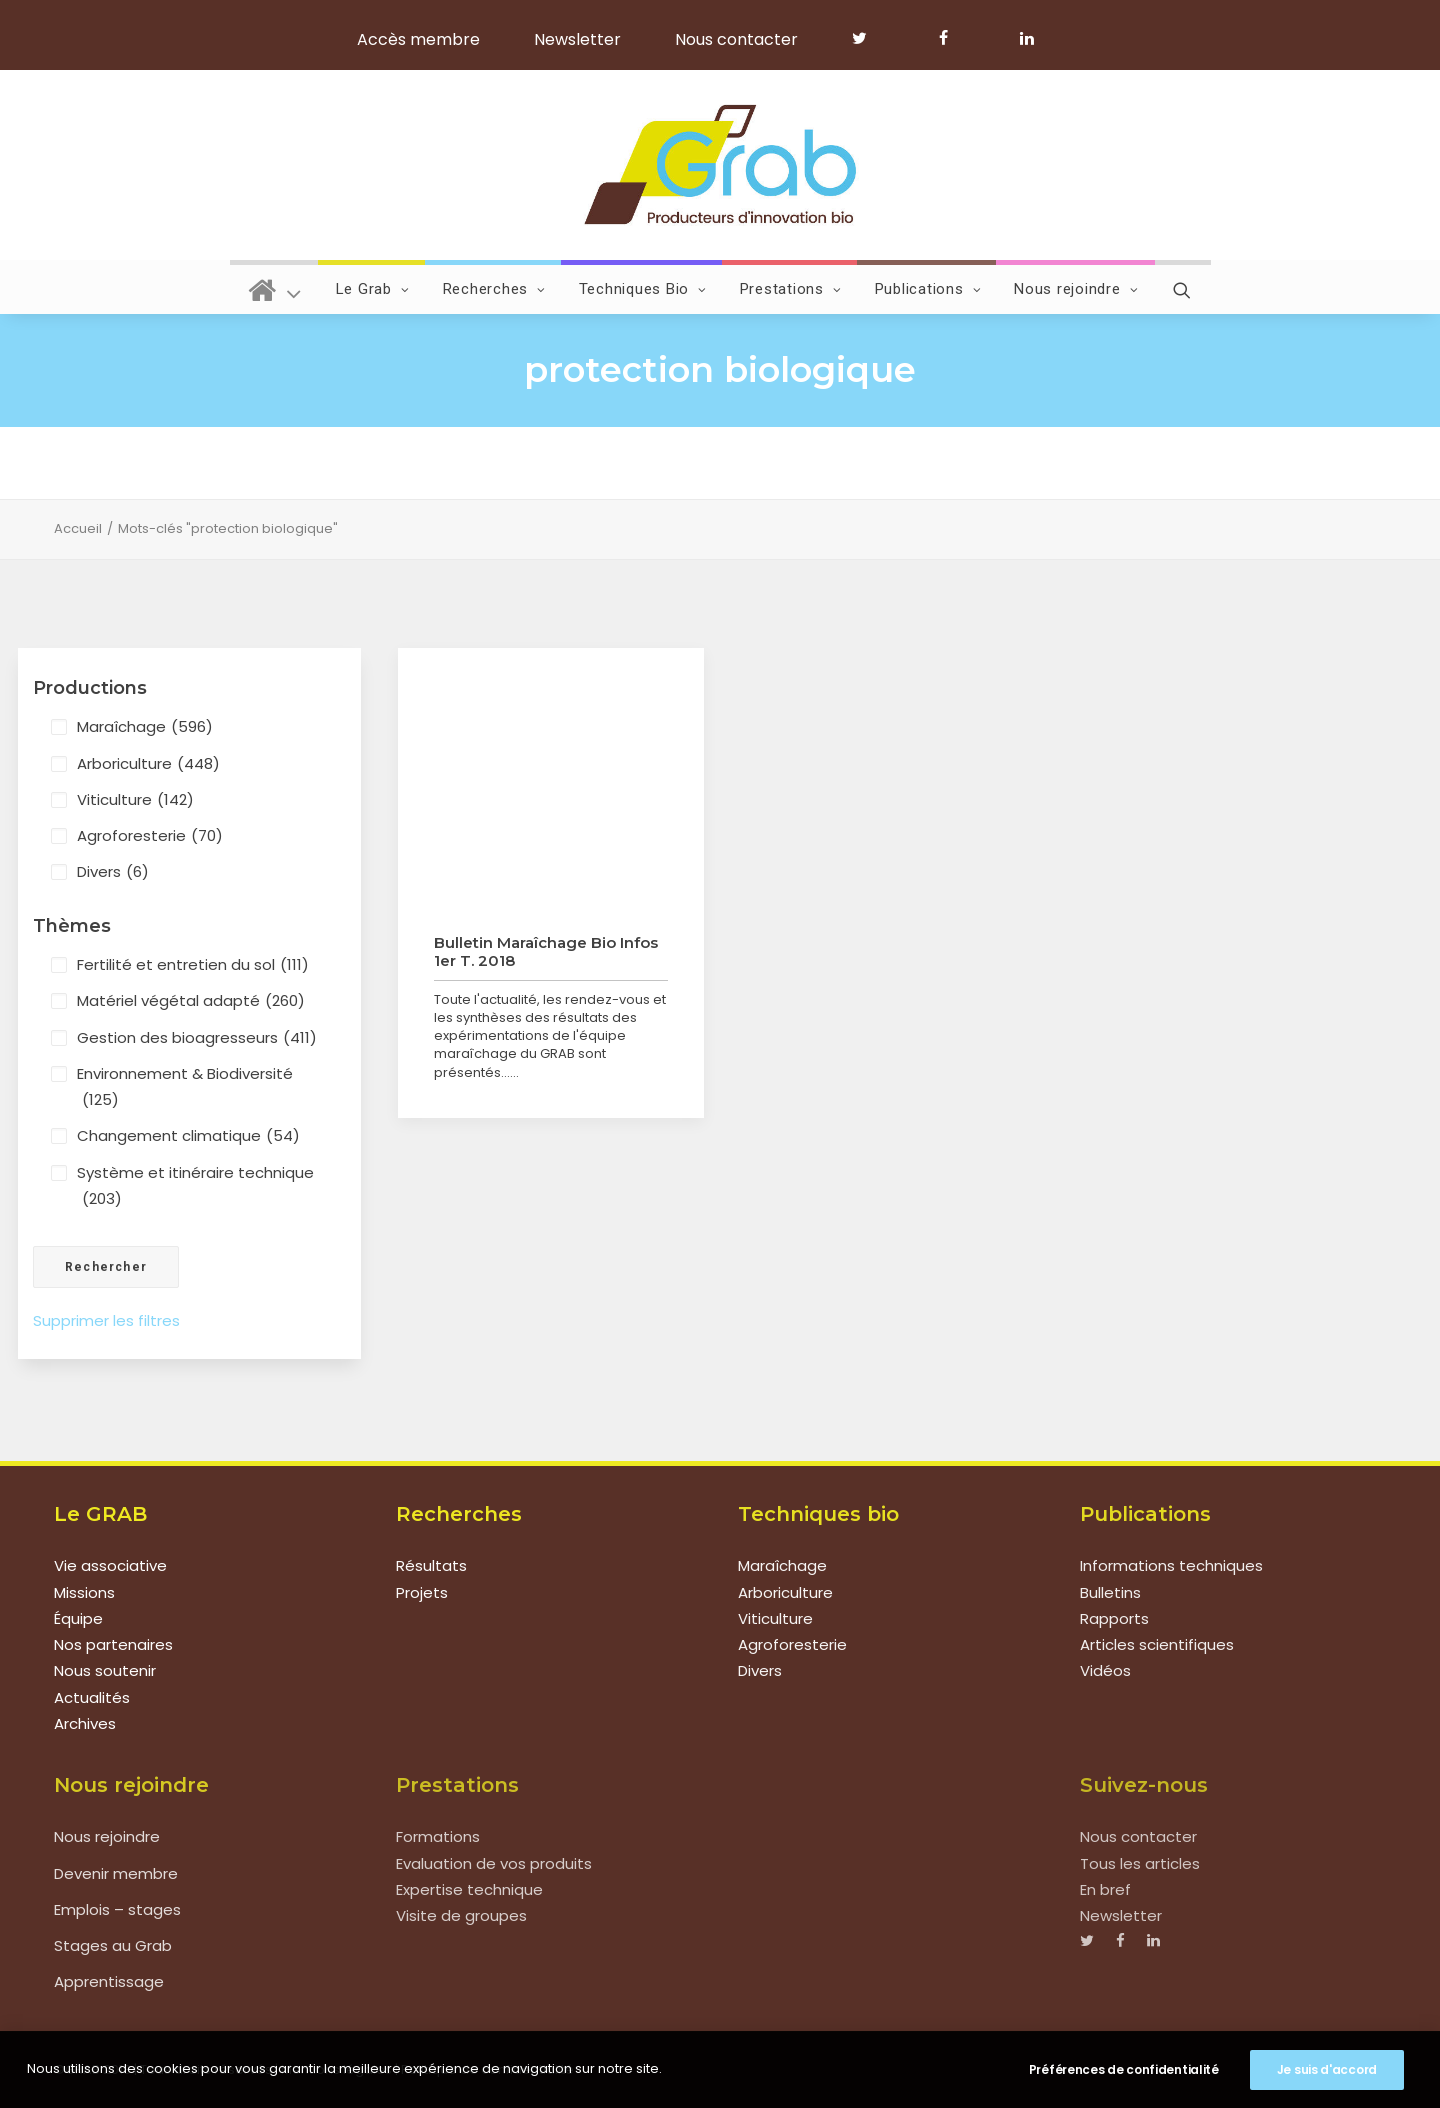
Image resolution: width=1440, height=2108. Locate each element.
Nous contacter (736, 39)
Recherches (494, 289)
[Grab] (719, 165)
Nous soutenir (105, 1670)
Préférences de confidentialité (1124, 2069)
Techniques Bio (643, 289)
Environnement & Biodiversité (185, 1088)
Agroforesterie (150, 836)
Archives (85, 1723)
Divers (113, 872)
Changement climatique (188, 1136)
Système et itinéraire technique (195, 1187)
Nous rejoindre (1076, 289)
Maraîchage (145, 727)
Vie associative (110, 1565)
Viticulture (135, 800)
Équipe (78, 1618)
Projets (422, 1592)
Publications (928, 289)
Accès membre (418, 39)
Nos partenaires (113, 1644)
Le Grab (373, 289)
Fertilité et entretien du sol (193, 965)
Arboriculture (148, 764)
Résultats (431, 1565)
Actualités (92, 1697)
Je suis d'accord (1327, 2069)
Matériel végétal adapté (191, 1001)
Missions (84, 1592)
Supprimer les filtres (106, 1320)
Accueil (78, 528)
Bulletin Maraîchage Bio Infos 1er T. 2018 (546, 951)
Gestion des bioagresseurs (197, 1038)
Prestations (791, 289)
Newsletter (577, 39)
